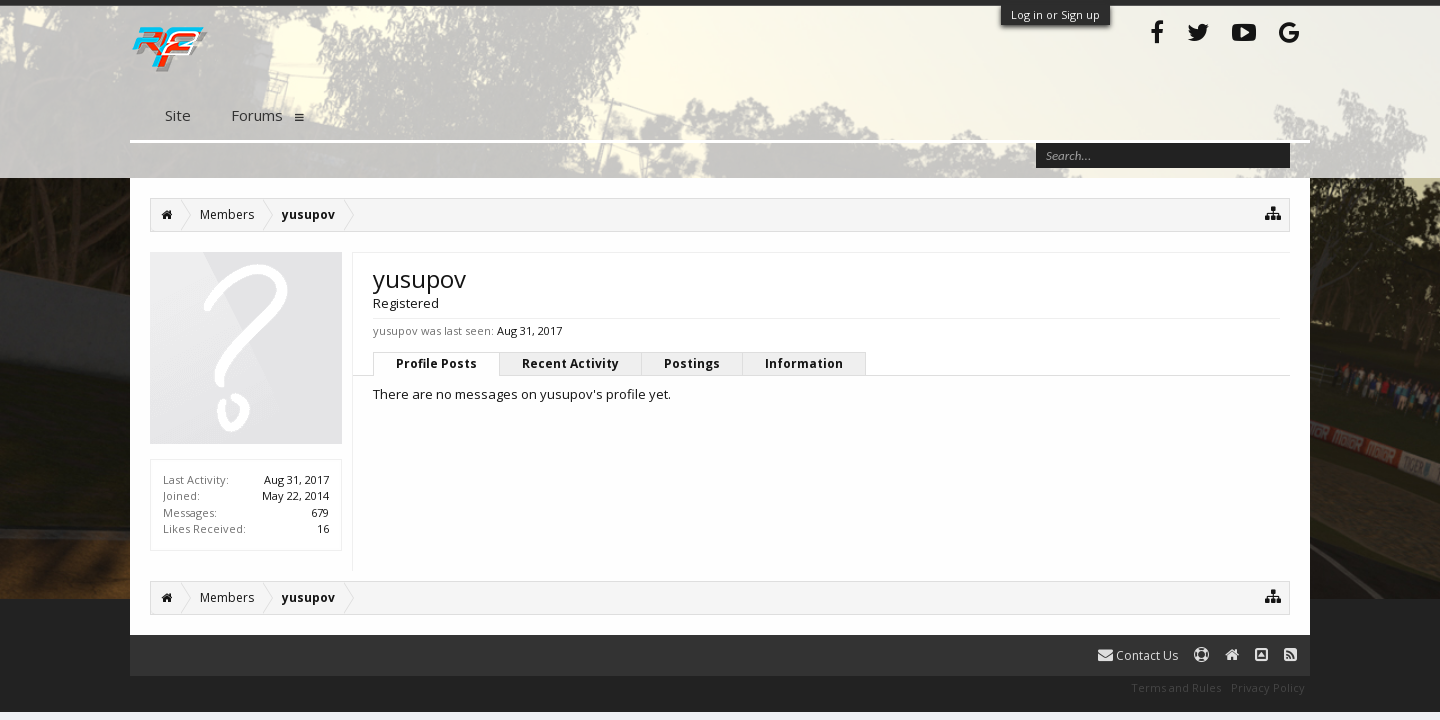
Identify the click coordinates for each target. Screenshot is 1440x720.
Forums (257, 115)
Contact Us (1138, 655)
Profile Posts (436, 363)
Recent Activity (570, 363)
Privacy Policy (1268, 687)
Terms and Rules (1176, 687)
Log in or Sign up (1055, 14)
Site (178, 115)
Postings (692, 363)
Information (804, 363)
